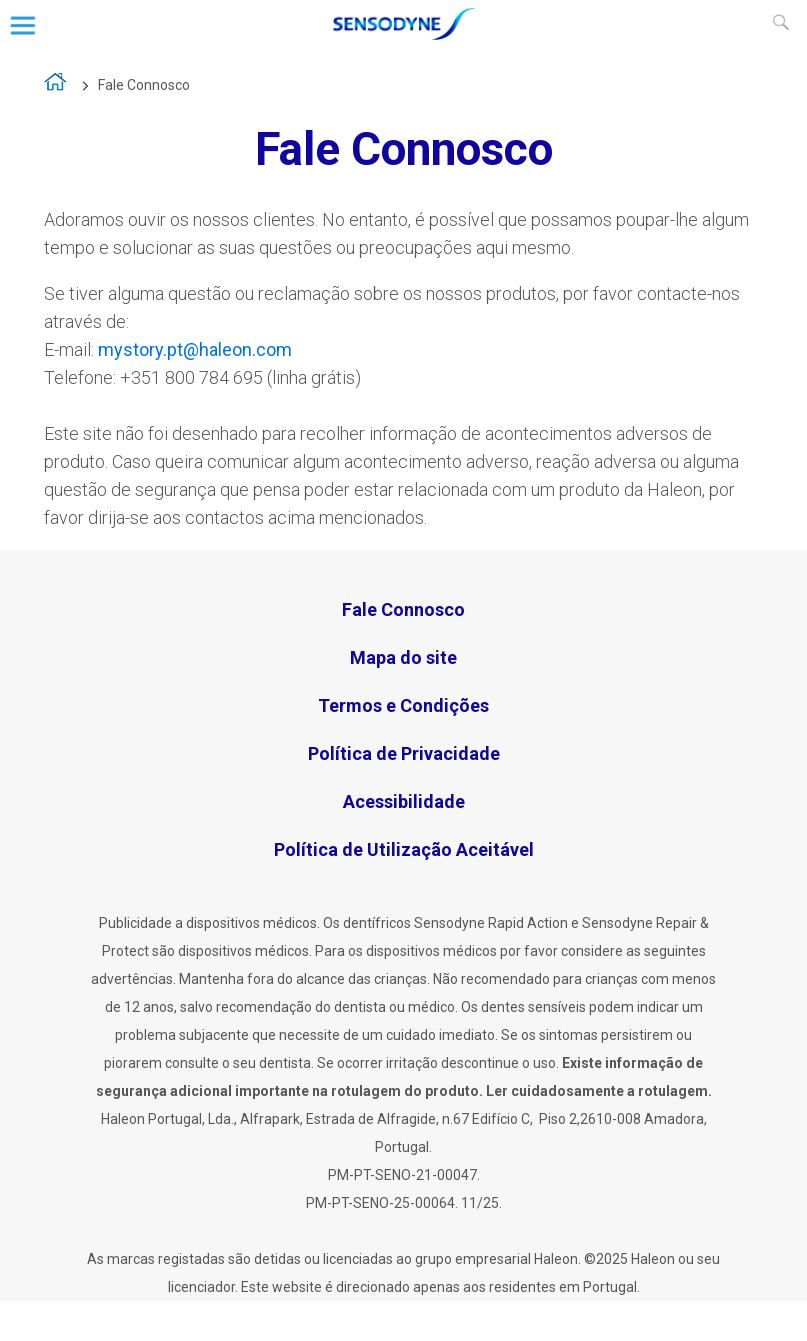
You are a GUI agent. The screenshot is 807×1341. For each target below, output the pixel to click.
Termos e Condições (403, 705)
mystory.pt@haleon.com (195, 349)
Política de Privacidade (404, 753)
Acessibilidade (404, 801)
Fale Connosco (144, 85)
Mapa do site (403, 657)
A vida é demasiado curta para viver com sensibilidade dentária (56, 86)
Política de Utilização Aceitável (404, 849)
